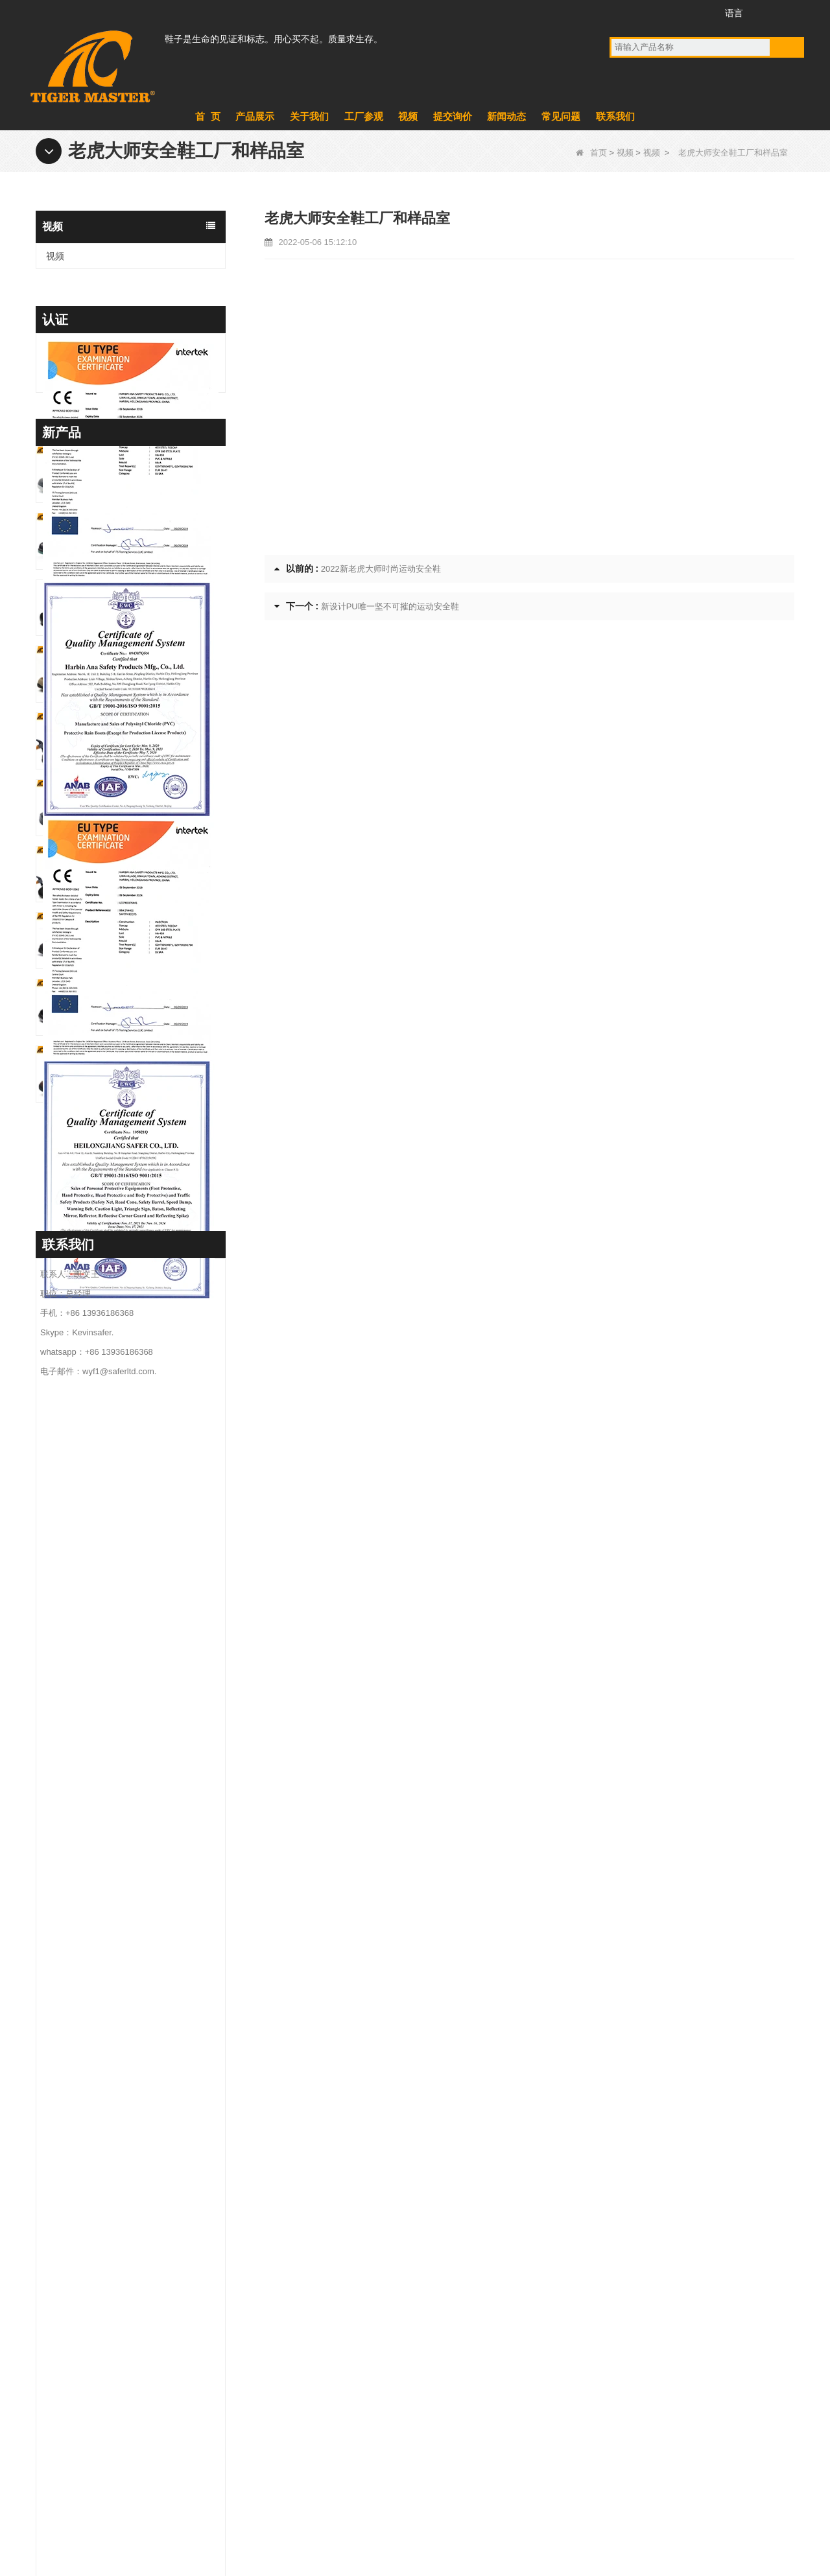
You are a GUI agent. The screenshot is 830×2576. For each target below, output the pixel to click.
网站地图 (695, 2506)
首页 (591, 153)
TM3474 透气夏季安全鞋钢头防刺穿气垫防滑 (154, 1752)
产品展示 (254, 116)
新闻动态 (506, 116)
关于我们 (309, 116)
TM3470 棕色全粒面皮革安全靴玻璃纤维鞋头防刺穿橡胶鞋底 (154, 1952)
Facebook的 (621, 12)
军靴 (434, 2351)
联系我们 (615, 116)
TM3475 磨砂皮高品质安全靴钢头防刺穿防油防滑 (154, 1686)
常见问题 (560, 116)
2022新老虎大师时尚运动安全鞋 (381, 569)
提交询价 (452, 116)
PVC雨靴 (443, 2418)
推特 (669, 12)
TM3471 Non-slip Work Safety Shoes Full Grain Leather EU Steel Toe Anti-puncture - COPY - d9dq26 (154, 1819)
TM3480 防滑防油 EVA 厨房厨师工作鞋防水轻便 (154, 1486)
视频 (408, 116)
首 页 (207, 116)
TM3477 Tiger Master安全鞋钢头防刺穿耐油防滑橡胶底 (154, 1553)
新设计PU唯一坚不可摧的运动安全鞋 (390, 606)
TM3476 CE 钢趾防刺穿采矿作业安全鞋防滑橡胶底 (154, 1619)
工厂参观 (363, 116)
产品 (281, 2351)
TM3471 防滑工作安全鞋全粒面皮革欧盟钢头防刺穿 (154, 1886)
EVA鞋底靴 (447, 2317)
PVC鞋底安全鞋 (457, 2385)
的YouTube (645, 12)
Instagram (693, 12)
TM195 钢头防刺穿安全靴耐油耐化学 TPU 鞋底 (154, 1353)
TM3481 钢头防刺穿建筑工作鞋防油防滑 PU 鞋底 (154, 1419)
